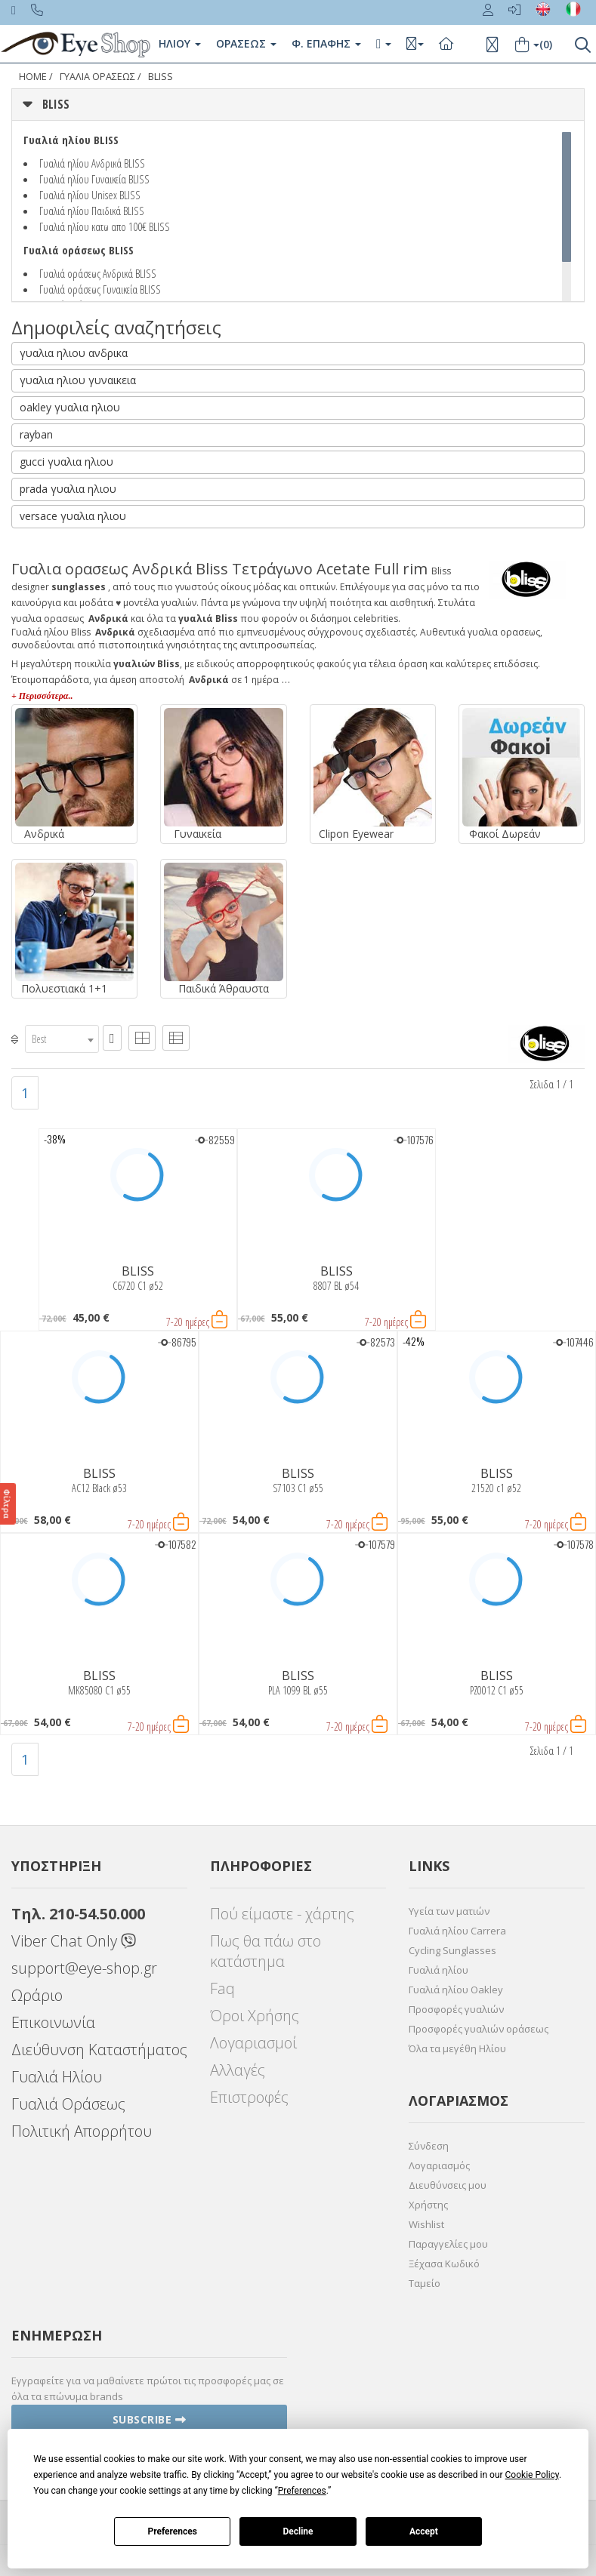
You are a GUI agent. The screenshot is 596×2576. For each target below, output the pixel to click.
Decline (298, 2531)
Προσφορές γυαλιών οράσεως (478, 2029)
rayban (36, 434)
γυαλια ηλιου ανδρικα (74, 353)
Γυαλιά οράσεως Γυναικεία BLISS (100, 289)
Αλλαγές (237, 2070)
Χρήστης (428, 2204)
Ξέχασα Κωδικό (444, 2263)
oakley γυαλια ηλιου (70, 407)
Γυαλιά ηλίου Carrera (457, 1930)
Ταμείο (424, 2283)
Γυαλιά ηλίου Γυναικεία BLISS (94, 178)
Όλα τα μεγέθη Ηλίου (457, 2048)
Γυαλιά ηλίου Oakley (456, 1989)
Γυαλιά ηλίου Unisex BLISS (90, 194)
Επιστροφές (249, 2097)
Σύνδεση (429, 2146)
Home (33, 76)
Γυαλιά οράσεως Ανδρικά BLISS (97, 273)
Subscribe (150, 2419)
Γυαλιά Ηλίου (56, 2077)
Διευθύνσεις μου (447, 2185)
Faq (222, 1988)
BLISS (160, 76)
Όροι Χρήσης (254, 2015)
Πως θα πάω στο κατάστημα (265, 1951)
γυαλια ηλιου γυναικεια (78, 380)
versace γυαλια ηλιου (73, 516)
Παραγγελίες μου (448, 2244)
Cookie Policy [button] (532, 2475)
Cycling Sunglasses (452, 1950)
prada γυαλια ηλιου (68, 489)
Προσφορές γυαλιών (456, 2009)
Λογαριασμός (439, 2165)
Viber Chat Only (73, 1941)
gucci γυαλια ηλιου (66, 461)
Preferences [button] (302, 2490)
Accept (423, 2531)
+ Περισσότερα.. (42, 696)
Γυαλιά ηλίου (438, 1970)
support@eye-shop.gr (84, 1968)
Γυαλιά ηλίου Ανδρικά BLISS (92, 163)
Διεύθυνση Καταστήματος (99, 2049)
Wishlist (426, 2224)
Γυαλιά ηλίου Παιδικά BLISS (91, 210)
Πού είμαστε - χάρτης (282, 1914)
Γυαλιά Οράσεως (68, 2104)
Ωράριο (37, 1995)
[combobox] (62, 1039)
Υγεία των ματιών (449, 1911)
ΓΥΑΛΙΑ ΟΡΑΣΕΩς (97, 76)
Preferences (172, 2531)
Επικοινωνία (53, 2022)
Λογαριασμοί (253, 2043)
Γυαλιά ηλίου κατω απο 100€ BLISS (104, 226)
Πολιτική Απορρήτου (81, 2131)
